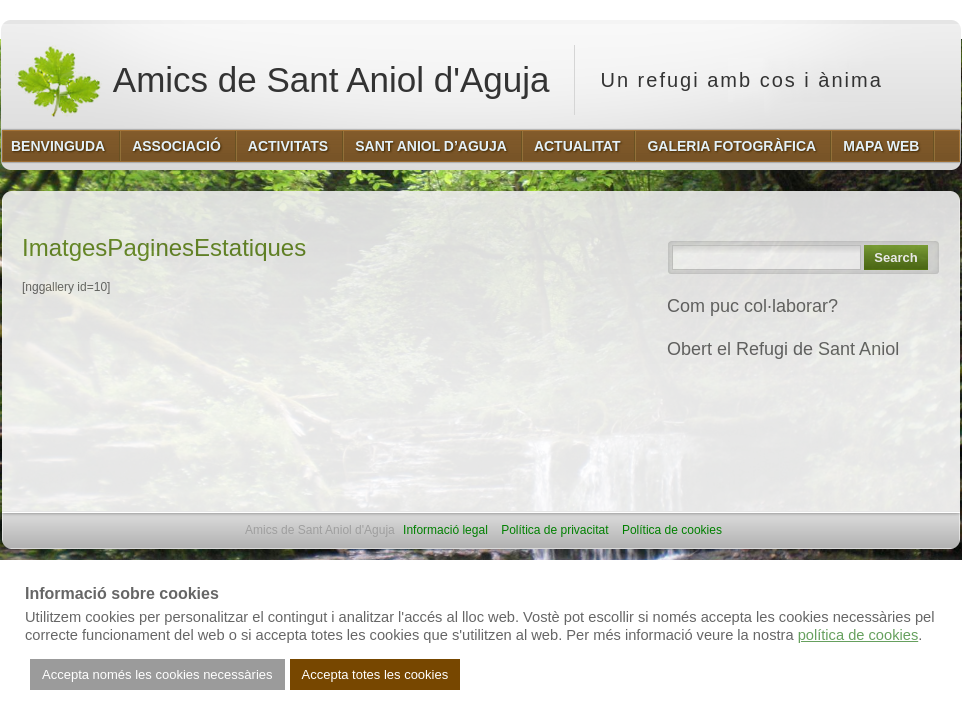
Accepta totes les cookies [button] (375, 674)
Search (895, 257)
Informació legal (445, 530)
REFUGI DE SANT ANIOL (771, 393)
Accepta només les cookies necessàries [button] (157, 674)
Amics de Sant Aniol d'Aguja (282, 80)
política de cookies (858, 635)
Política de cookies (672, 530)
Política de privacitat (554, 530)
